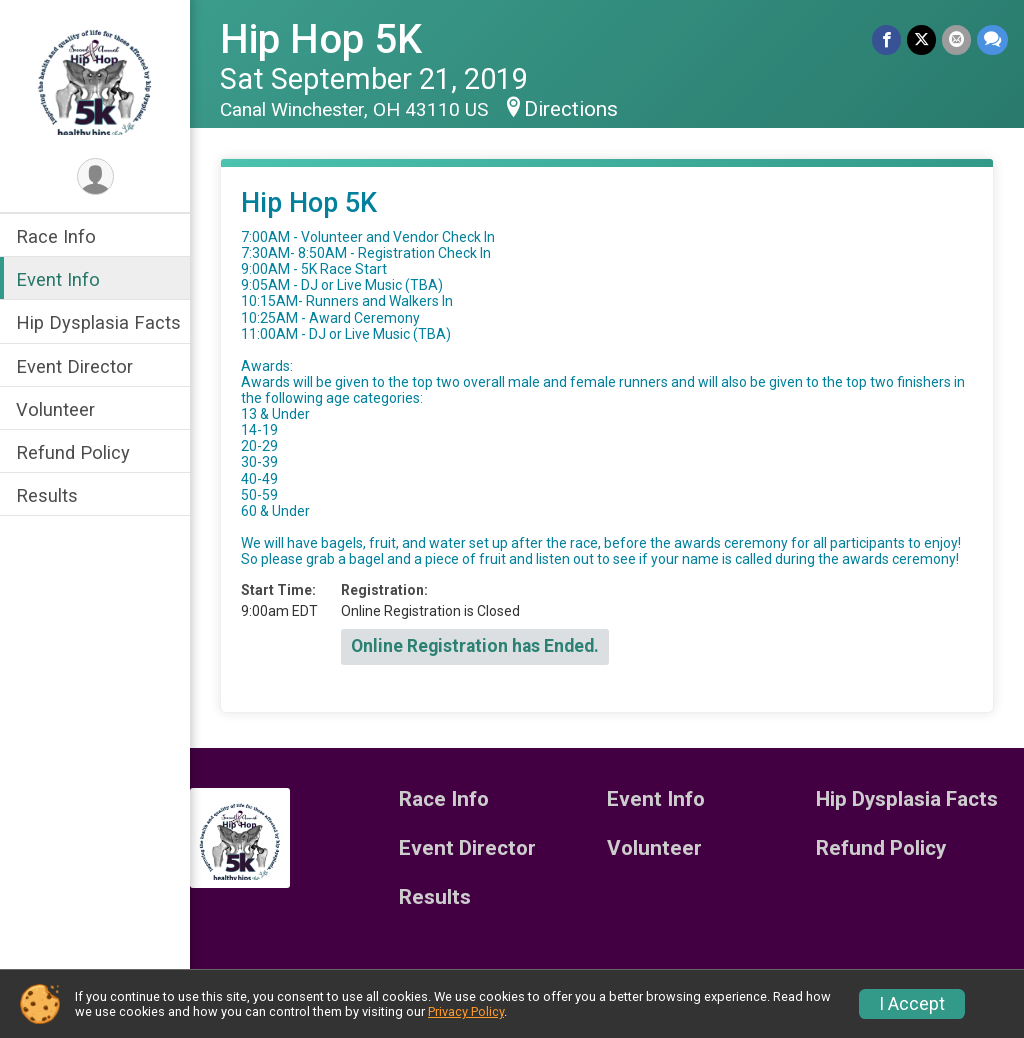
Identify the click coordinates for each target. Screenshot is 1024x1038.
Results (47, 495)
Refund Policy (73, 452)
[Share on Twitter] (921, 39)
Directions (571, 109)
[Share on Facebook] (886, 39)
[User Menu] (95, 176)
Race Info (56, 236)
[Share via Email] (956, 39)
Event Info (58, 279)
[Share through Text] (992, 39)
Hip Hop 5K (321, 39)
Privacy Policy (466, 1011)
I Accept (912, 1004)
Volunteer (55, 409)
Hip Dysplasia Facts (98, 322)
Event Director (74, 366)
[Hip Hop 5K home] (94, 77)
